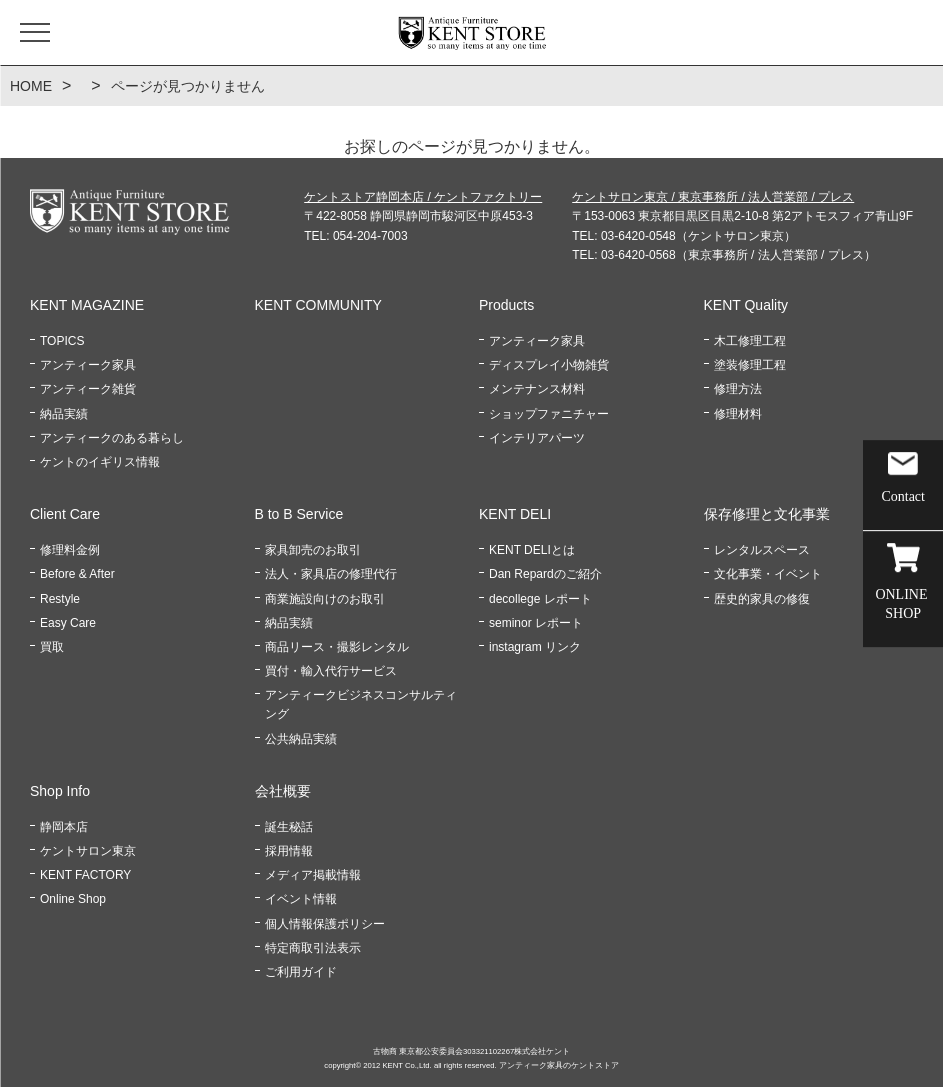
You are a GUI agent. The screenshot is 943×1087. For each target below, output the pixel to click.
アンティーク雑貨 (88, 389)
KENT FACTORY (85, 875)
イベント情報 (301, 899)
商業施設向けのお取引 (325, 599)
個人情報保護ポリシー (325, 924)
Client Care (65, 514)
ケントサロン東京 (88, 851)
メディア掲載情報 (313, 875)
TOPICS (62, 341)
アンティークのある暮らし (112, 438)
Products (506, 305)
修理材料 (738, 414)
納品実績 (64, 414)
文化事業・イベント (768, 574)
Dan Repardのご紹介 (545, 574)
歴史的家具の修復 (762, 599)
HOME (31, 86)
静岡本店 (64, 827)
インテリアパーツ (537, 438)
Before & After (77, 574)
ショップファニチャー (549, 414)
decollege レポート (540, 599)
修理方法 (738, 389)
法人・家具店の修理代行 (331, 574)
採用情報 (289, 851)
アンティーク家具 (88, 365)
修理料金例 (70, 550)
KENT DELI (515, 514)
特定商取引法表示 (313, 948)
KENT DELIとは (532, 550)
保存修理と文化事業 (767, 514)
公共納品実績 (301, 739)
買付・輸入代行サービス (331, 671)
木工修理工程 (750, 341)
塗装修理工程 (750, 365)
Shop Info (60, 791)
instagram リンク (535, 647)
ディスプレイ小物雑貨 (549, 365)
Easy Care (68, 623)
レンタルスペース (762, 550)
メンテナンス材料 (537, 389)
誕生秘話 (289, 827)
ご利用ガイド (301, 972)
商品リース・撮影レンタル (337, 647)
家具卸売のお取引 (313, 550)
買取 (52, 647)
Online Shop (73, 899)
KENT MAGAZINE (87, 305)
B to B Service (299, 514)
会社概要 (283, 791)
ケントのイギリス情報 (100, 462)
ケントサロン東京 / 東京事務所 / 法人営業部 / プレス (713, 197)
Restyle (60, 599)
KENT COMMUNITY (318, 305)
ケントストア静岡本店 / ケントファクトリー (423, 197)
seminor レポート (536, 623)
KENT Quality (746, 305)
